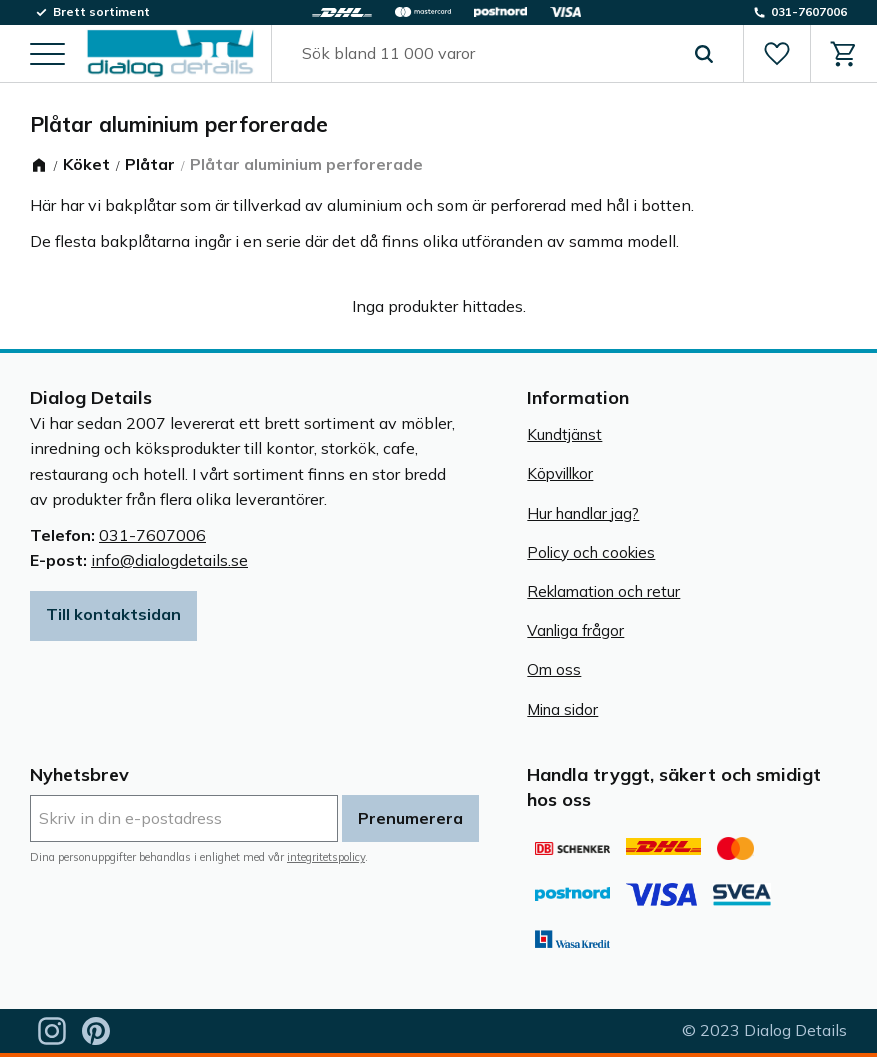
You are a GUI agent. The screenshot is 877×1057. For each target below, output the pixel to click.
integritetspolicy (326, 857)
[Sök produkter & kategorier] (484, 54)
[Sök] (704, 54)
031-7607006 (152, 535)
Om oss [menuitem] (554, 669)
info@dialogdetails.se (169, 560)
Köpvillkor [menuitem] (560, 473)
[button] (47, 55)
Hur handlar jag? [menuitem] (583, 513)
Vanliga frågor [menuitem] (575, 630)
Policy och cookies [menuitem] (591, 552)
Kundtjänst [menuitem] (564, 434)
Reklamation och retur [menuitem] (603, 591)
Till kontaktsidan (113, 614)
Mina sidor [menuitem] (562, 709)
